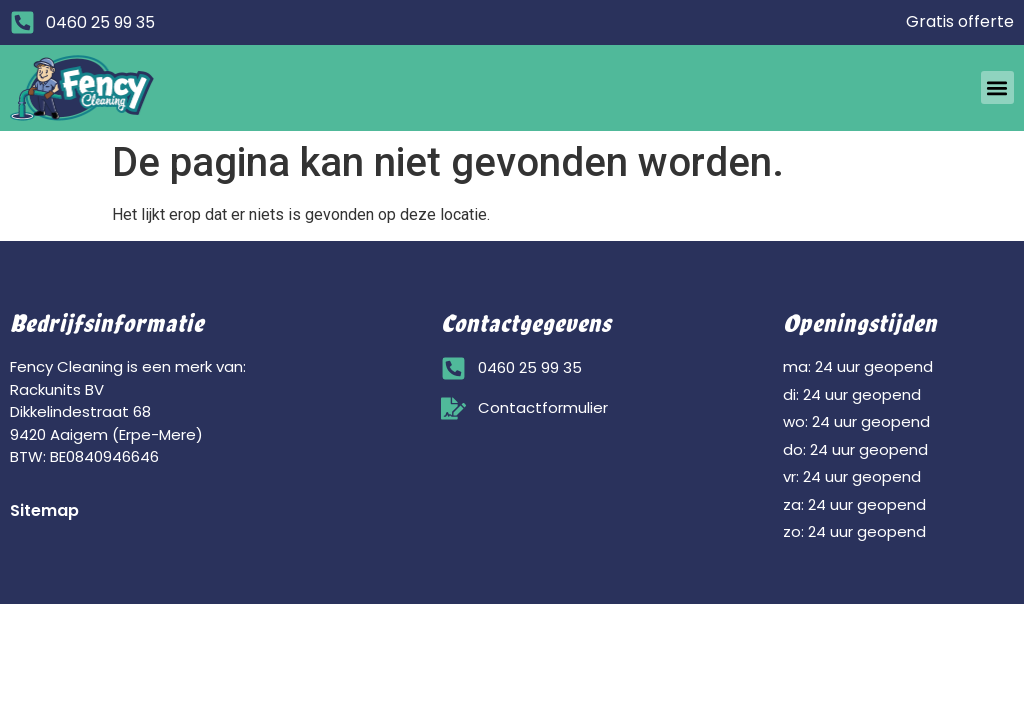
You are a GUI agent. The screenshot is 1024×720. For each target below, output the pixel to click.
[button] (997, 87)
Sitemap (44, 510)
